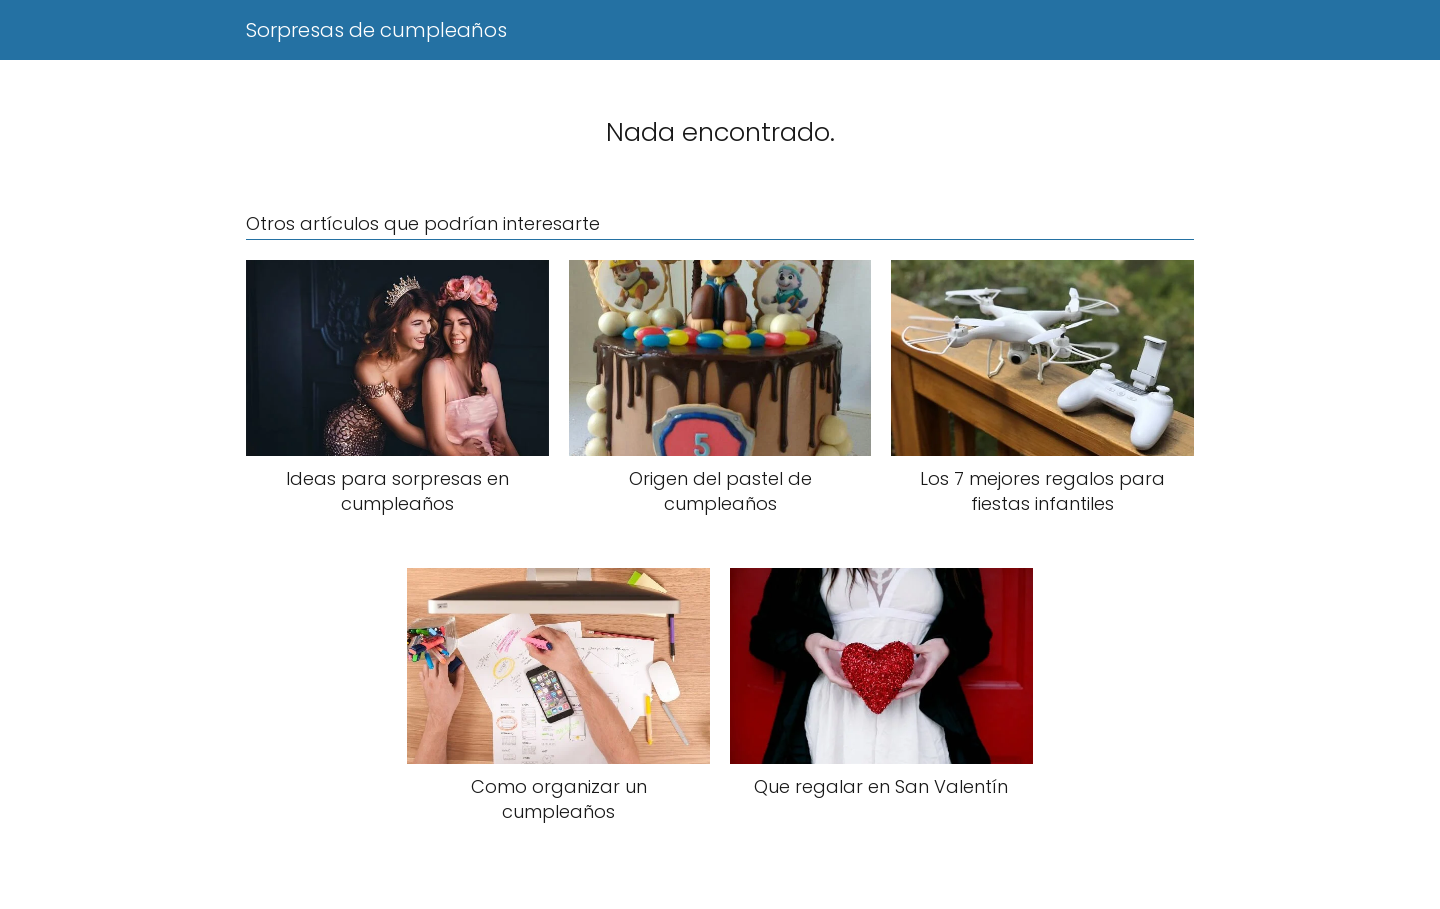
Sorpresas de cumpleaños (376, 30)
